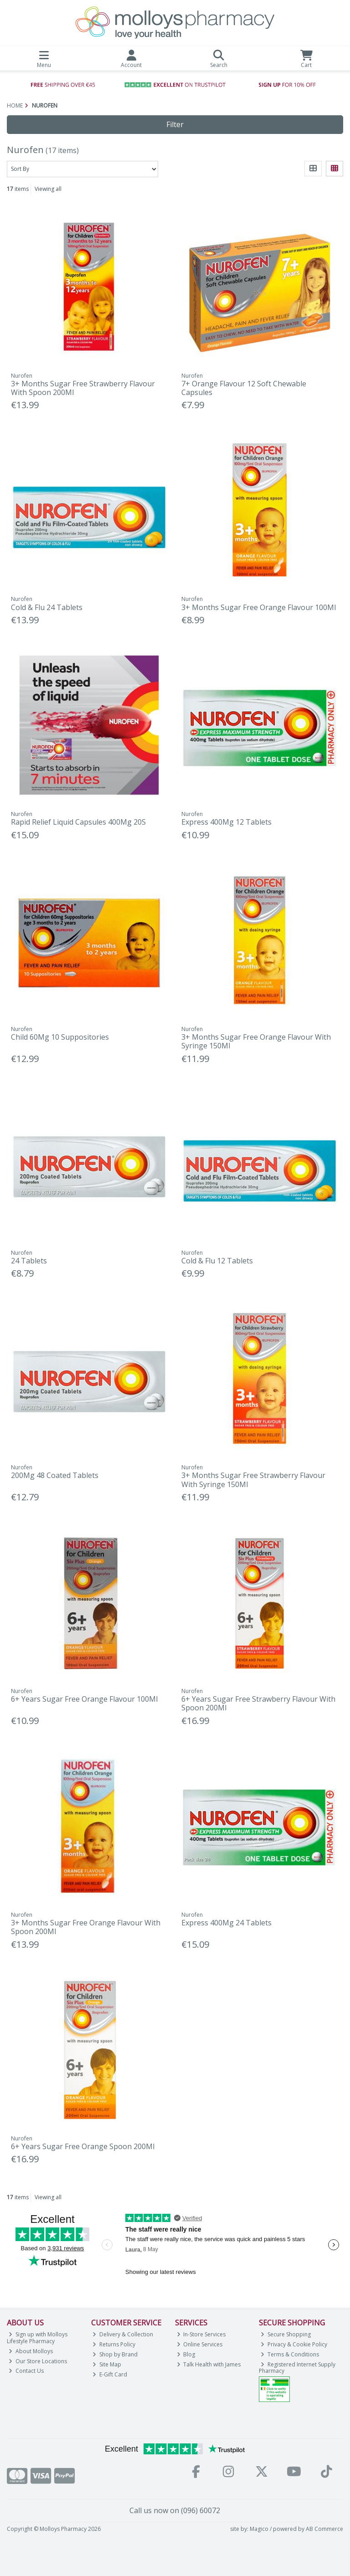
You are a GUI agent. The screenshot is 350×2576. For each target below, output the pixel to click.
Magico (259, 2529)
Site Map (107, 2364)
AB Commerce (324, 2529)
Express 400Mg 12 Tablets (226, 822)
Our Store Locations (38, 2361)
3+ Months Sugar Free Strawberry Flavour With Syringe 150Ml (253, 1479)
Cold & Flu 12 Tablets (217, 1261)
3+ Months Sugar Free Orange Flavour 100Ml (258, 607)
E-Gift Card (110, 2374)
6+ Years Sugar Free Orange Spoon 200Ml (82, 2146)
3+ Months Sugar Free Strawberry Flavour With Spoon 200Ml (83, 388)
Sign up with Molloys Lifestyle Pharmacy (37, 2337)
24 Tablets (29, 1261)
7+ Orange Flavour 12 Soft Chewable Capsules (243, 388)
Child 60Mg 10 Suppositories (60, 1037)
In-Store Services (201, 2334)
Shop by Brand (115, 2354)
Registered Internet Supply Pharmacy (297, 2367)
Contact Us (26, 2371)
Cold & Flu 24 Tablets (46, 607)
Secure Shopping (286, 2334)
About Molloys (31, 2351)
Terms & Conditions (290, 2354)
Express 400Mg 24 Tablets (226, 1923)
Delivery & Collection (123, 2334)
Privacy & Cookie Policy (294, 2344)
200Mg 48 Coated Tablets (54, 1475)
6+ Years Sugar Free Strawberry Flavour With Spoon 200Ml (258, 1703)
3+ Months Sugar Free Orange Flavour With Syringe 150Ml (256, 1041)
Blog (186, 2354)
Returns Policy (114, 2344)
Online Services (200, 2344)
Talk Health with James (209, 2364)
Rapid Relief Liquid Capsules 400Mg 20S (78, 822)
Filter (175, 124)
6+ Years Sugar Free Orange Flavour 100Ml (84, 1699)
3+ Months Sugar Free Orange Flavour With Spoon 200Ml (85, 1927)
